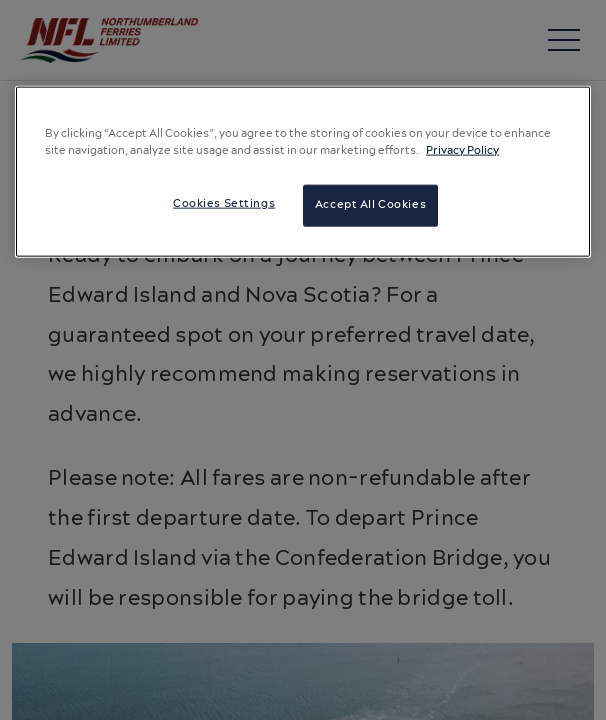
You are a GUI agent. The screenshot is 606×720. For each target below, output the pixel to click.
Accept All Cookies (370, 205)
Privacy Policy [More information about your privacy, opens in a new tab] (462, 151)
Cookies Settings (224, 204)
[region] (303, 172)
